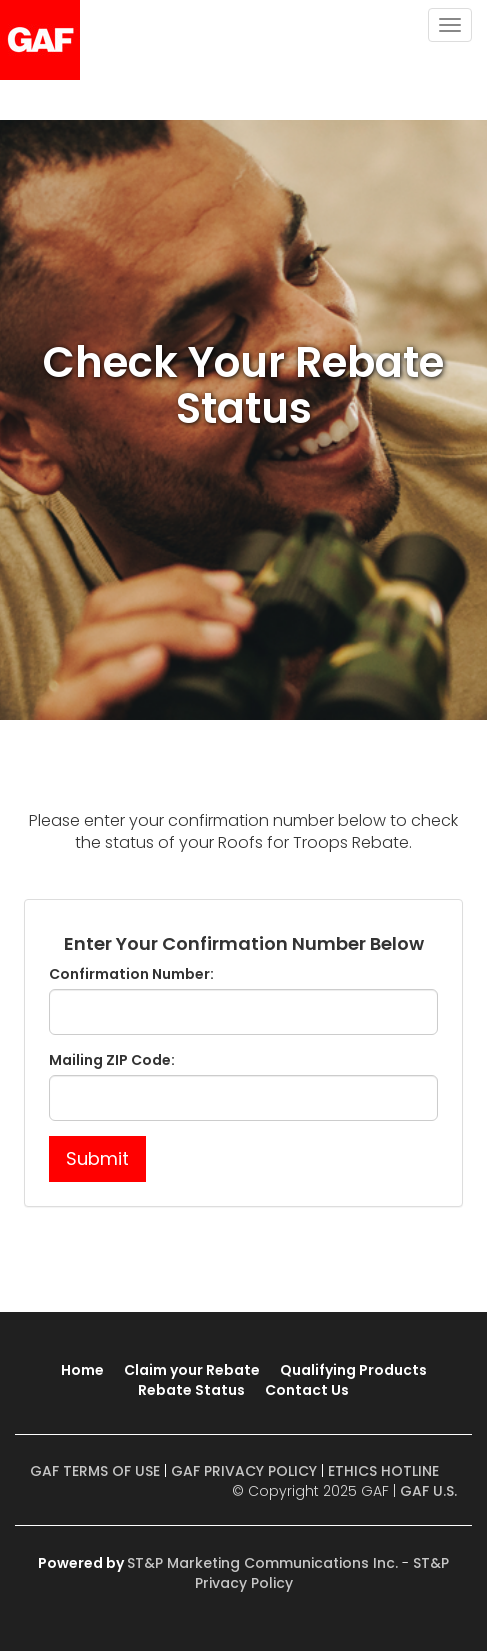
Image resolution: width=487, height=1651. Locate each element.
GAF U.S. (428, 1491)
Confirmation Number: (131, 974)
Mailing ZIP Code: (112, 1060)
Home (82, 1370)
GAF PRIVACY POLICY (244, 1471)
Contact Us (307, 1390)
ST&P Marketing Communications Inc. (262, 1563)
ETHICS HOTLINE (383, 1471)
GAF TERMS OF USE (95, 1471)
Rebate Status (191, 1390)
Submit (97, 1158)
